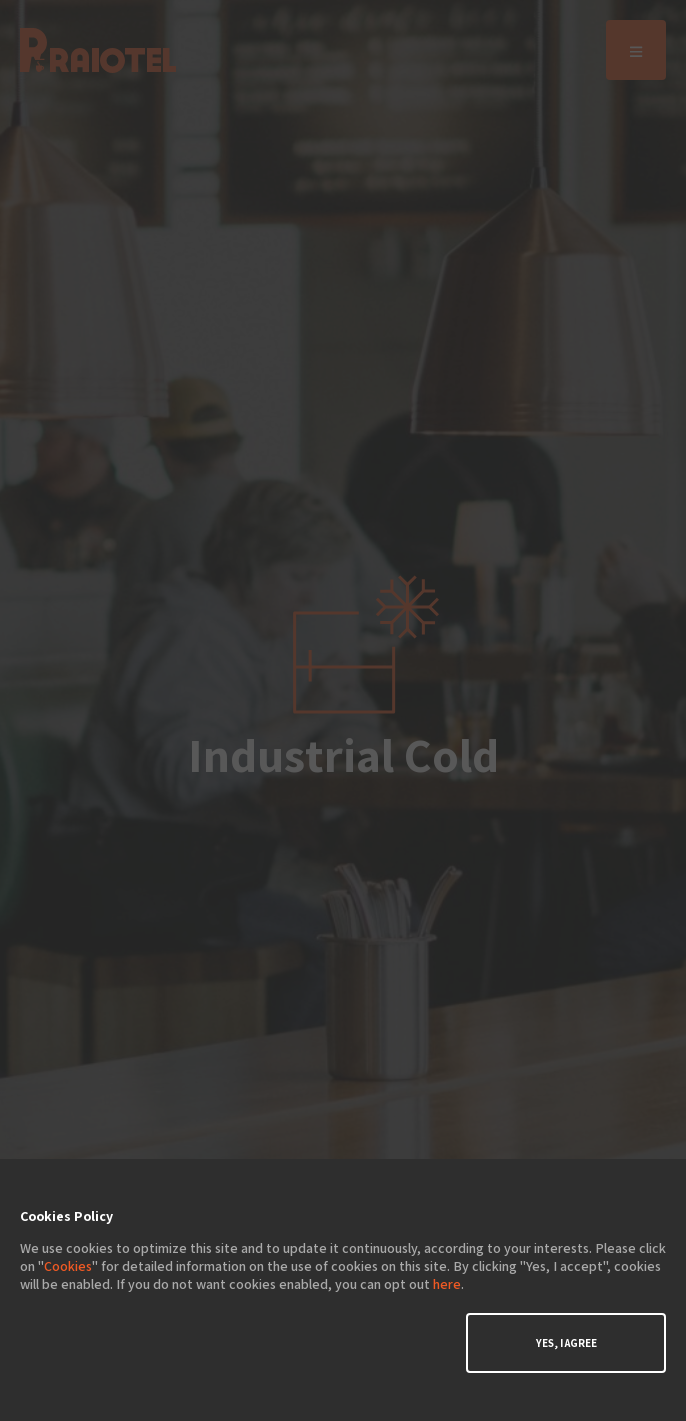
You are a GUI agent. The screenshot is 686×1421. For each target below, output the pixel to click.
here (447, 1284)
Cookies (68, 1266)
